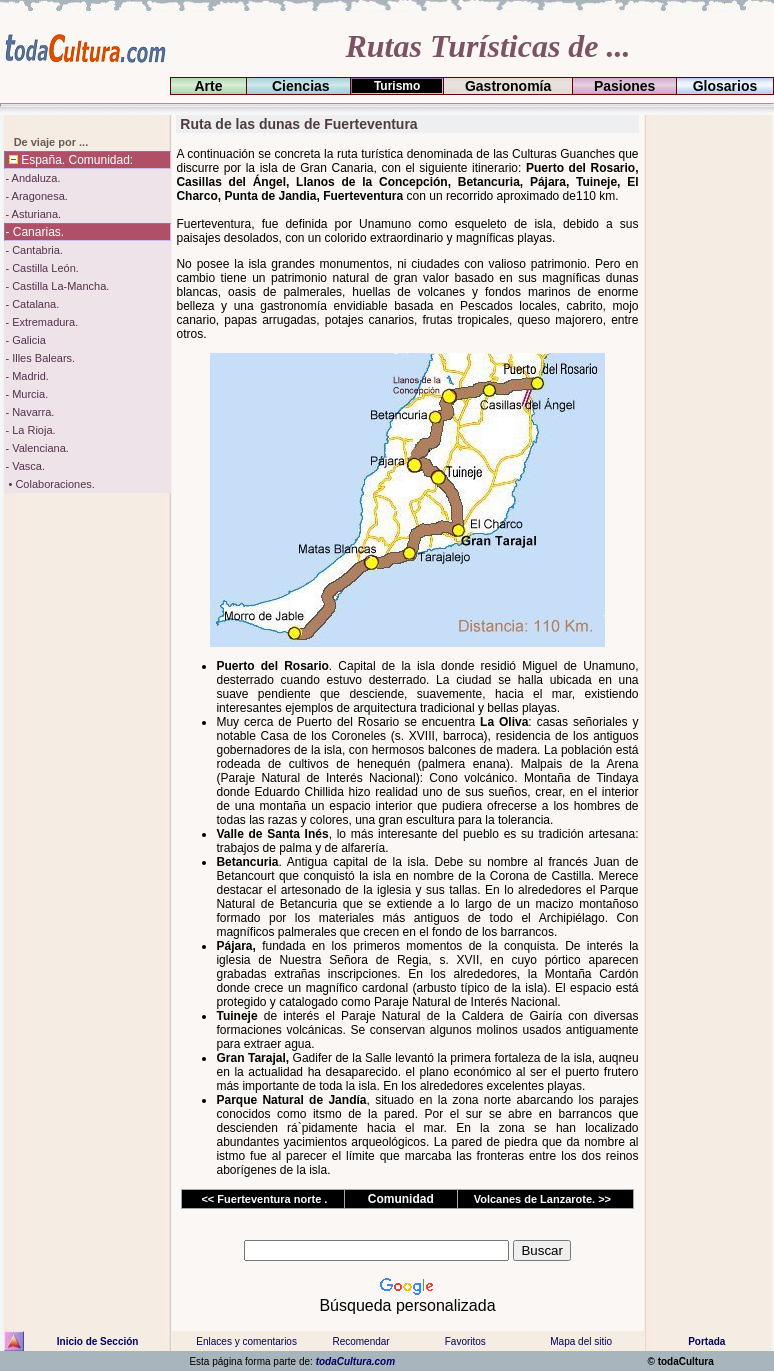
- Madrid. (26, 376)
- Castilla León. (41, 268)
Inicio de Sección (98, 1341)
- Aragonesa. (36, 196)
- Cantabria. (33, 250)
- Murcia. (26, 394)
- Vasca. (25, 466)
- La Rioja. (30, 430)
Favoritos (465, 1341)
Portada (706, 1341)
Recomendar (360, 1341)
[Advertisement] (707, 415)
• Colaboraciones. (49, 484)
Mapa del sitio (581, 1341)
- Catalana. (32, 304)
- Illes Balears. (40, 358)
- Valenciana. (36, 448)
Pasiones (624, 86)
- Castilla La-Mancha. (57, 286)
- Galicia (25, 340)
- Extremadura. (41, 322)
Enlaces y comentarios (245, 1341)
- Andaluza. (32, 178)
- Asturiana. (33, 214)
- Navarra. (29, 412)
